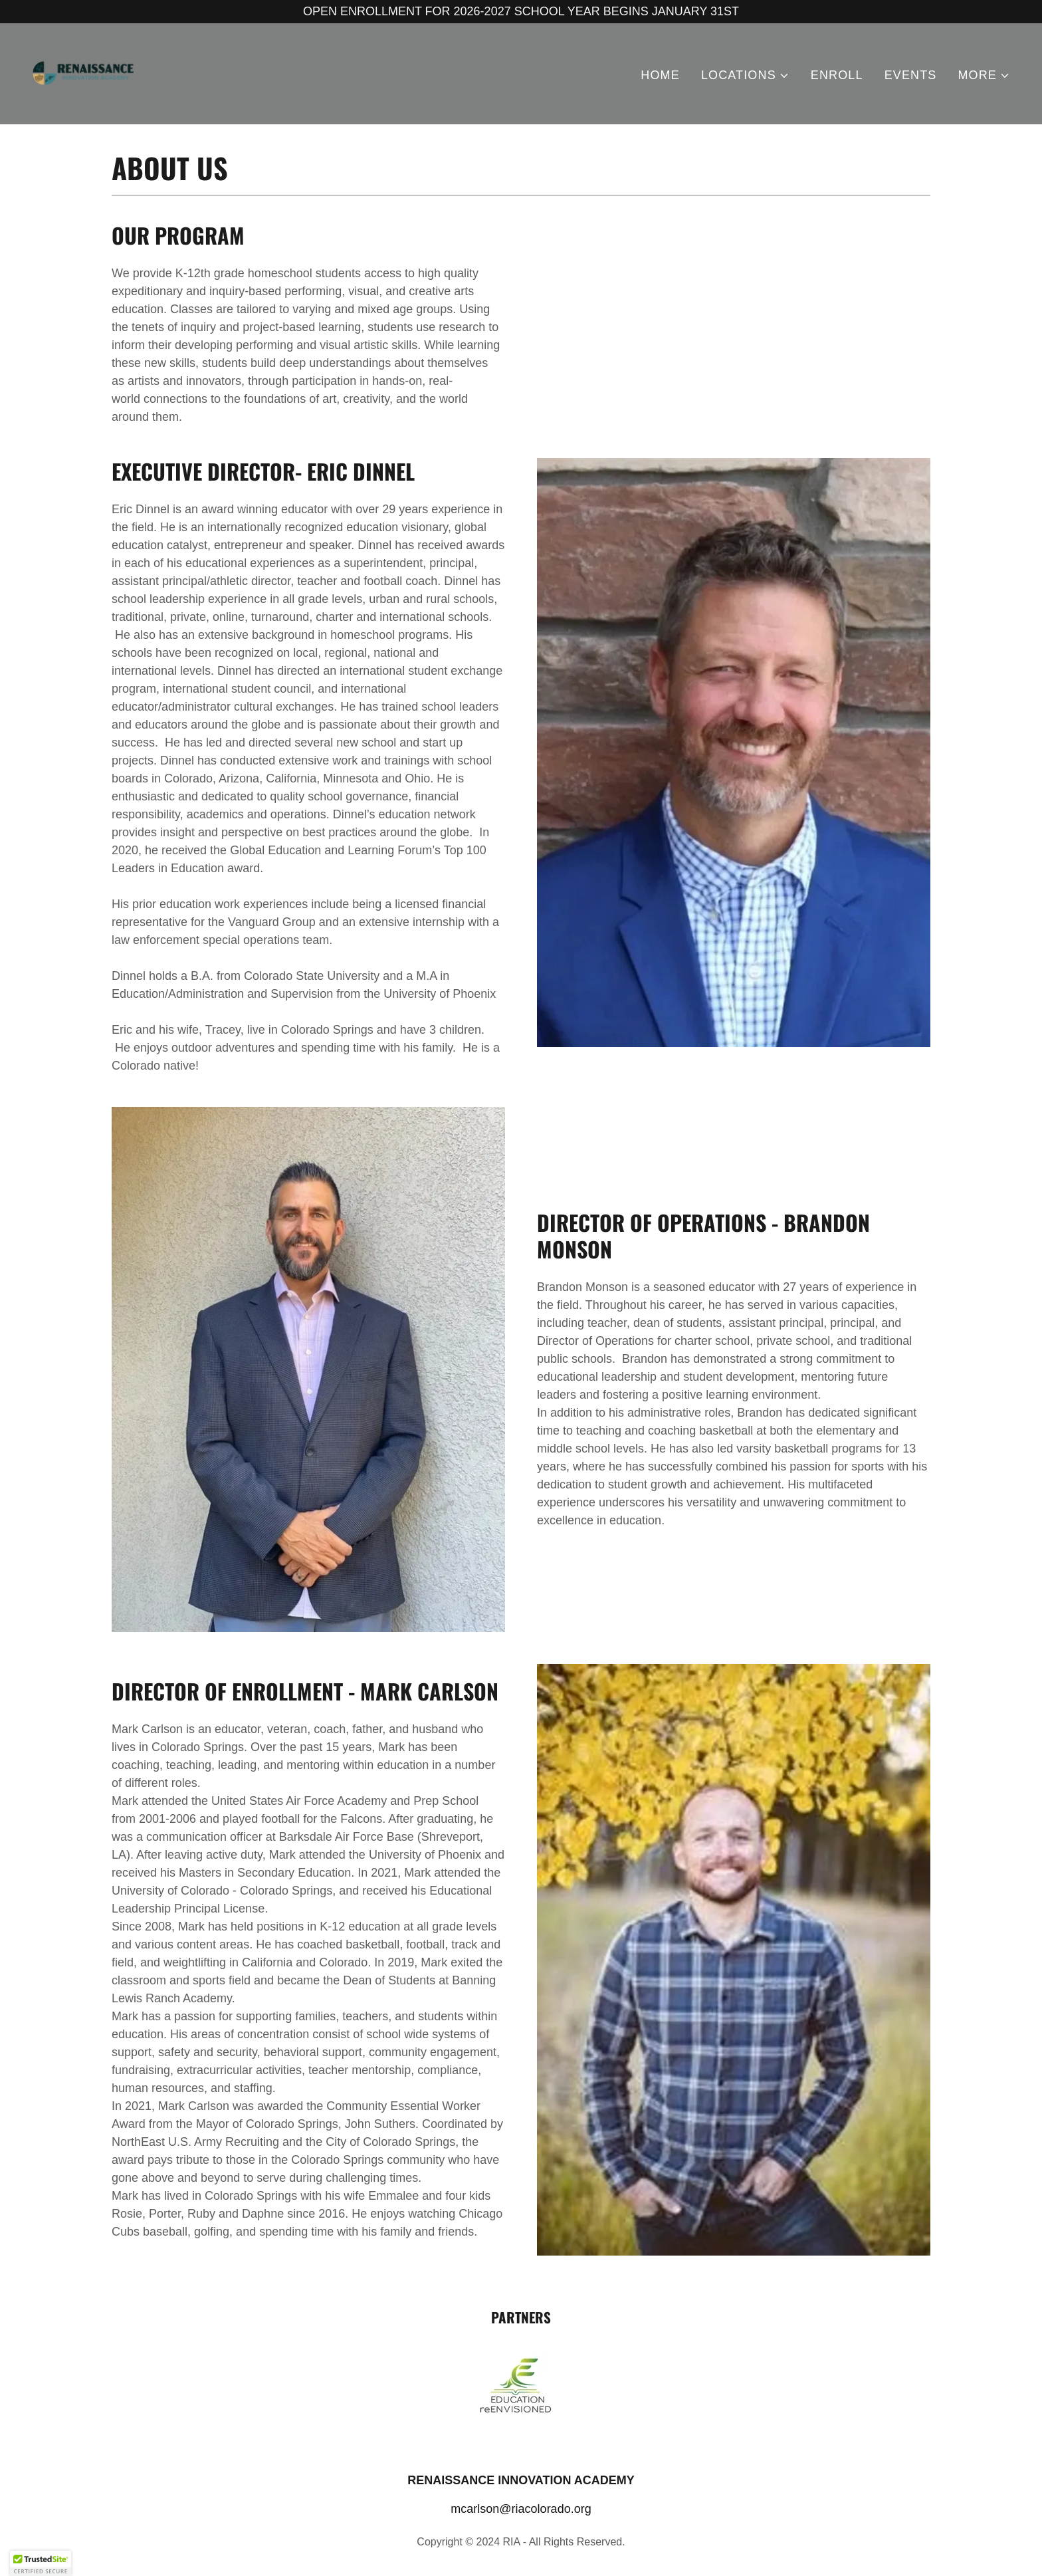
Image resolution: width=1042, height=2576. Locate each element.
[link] (84, 73)
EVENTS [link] (911, 75)
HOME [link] (660, 75)
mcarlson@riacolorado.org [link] (521, 2509)
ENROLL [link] (837, 75)
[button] (745, 75)
